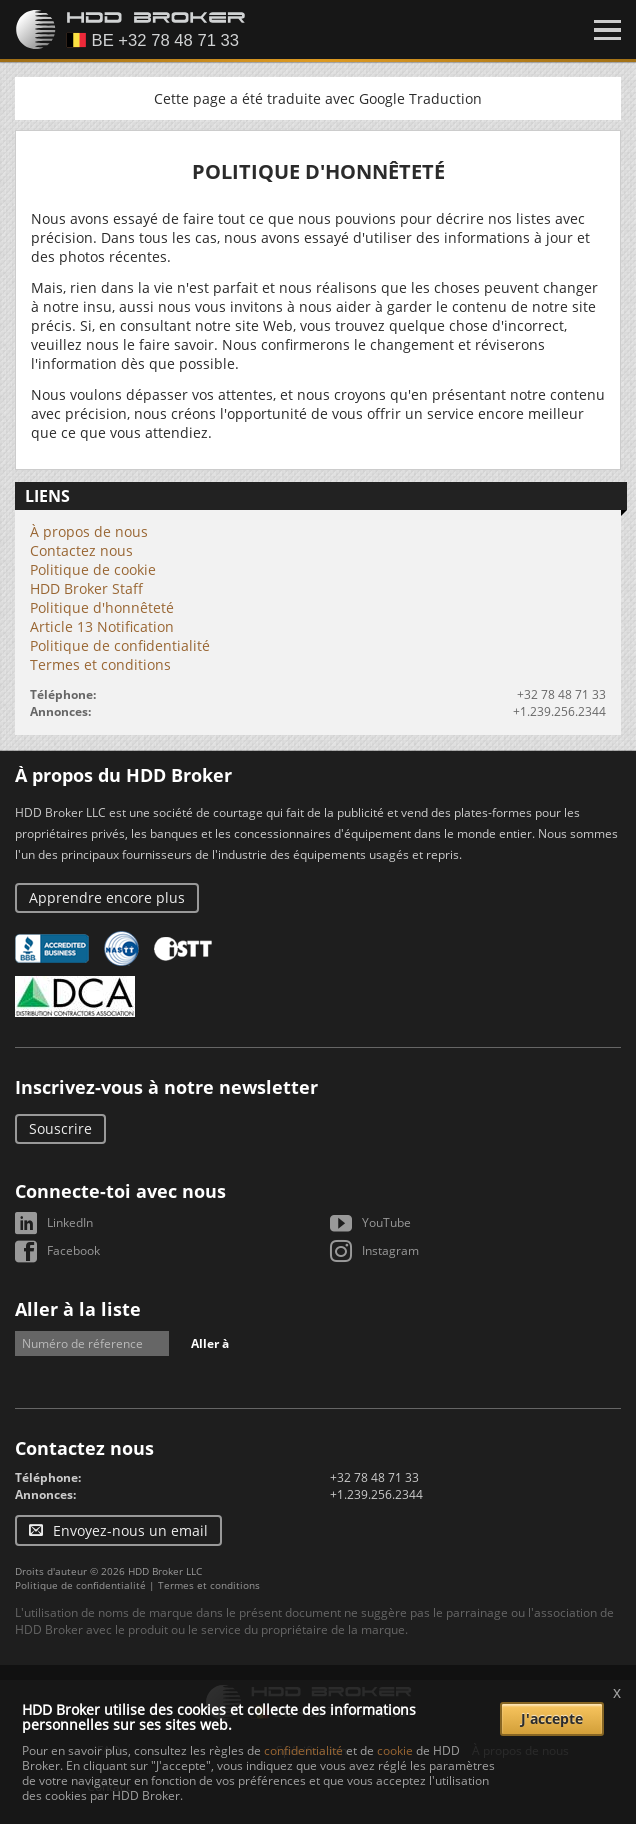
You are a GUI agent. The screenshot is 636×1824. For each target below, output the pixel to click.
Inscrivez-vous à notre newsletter (166, 1087)
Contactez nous (81, 550)
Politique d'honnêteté (102, 607)
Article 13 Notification (102, 626)
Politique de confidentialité (120, 645)
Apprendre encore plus (107, 897)
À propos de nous (89, 531)
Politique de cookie (93, 569)
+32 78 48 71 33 (561, 694)
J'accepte (552, 1718)
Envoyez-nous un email (130, 1530)
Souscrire (60, 1128)
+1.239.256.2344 (559, 711)
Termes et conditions (100, 664)
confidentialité (303, 1750)
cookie (395, 1750)
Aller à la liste (78, 1309)
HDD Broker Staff (86, 588)
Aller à (210, 1343)
